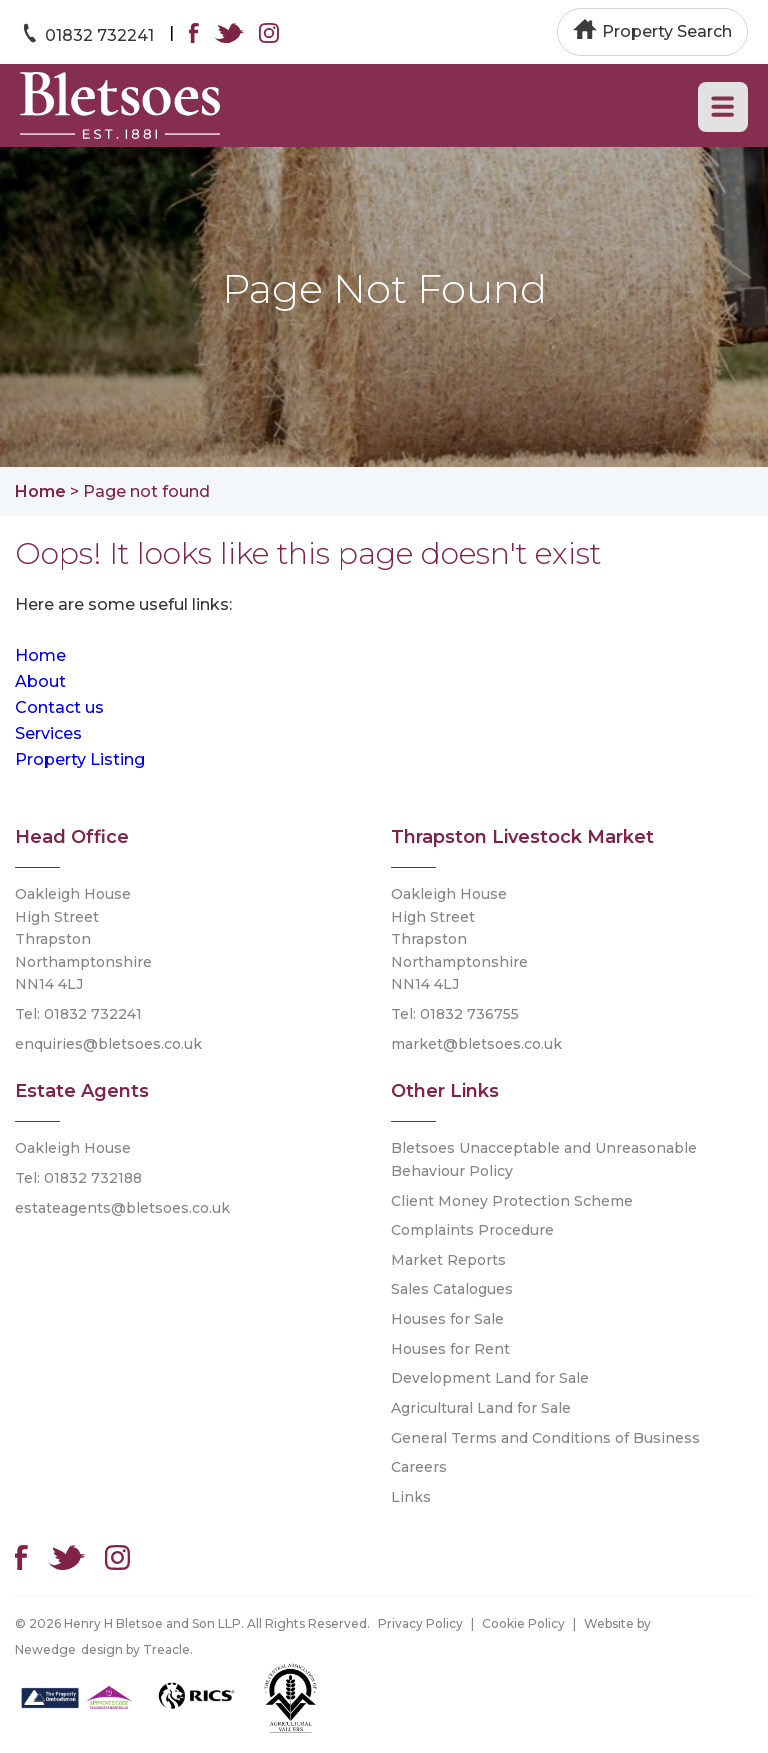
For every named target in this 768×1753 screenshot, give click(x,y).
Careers (419, 1467)
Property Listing (80, 759)
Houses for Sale (447, 1319)
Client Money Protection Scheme (512, 1201)
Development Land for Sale (490, 1378)
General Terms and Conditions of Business (545, 1438)
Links (411, 1497)
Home (40, 491)
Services (48, 733)
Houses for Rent (450, 1349)
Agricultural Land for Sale (481, 1408)
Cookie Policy (523, 1623)
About (40, 681)
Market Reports (448, 1260)
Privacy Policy (420, 1623)
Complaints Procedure (472, 1230)
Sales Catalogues (452, 1289)
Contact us (59, 707)
